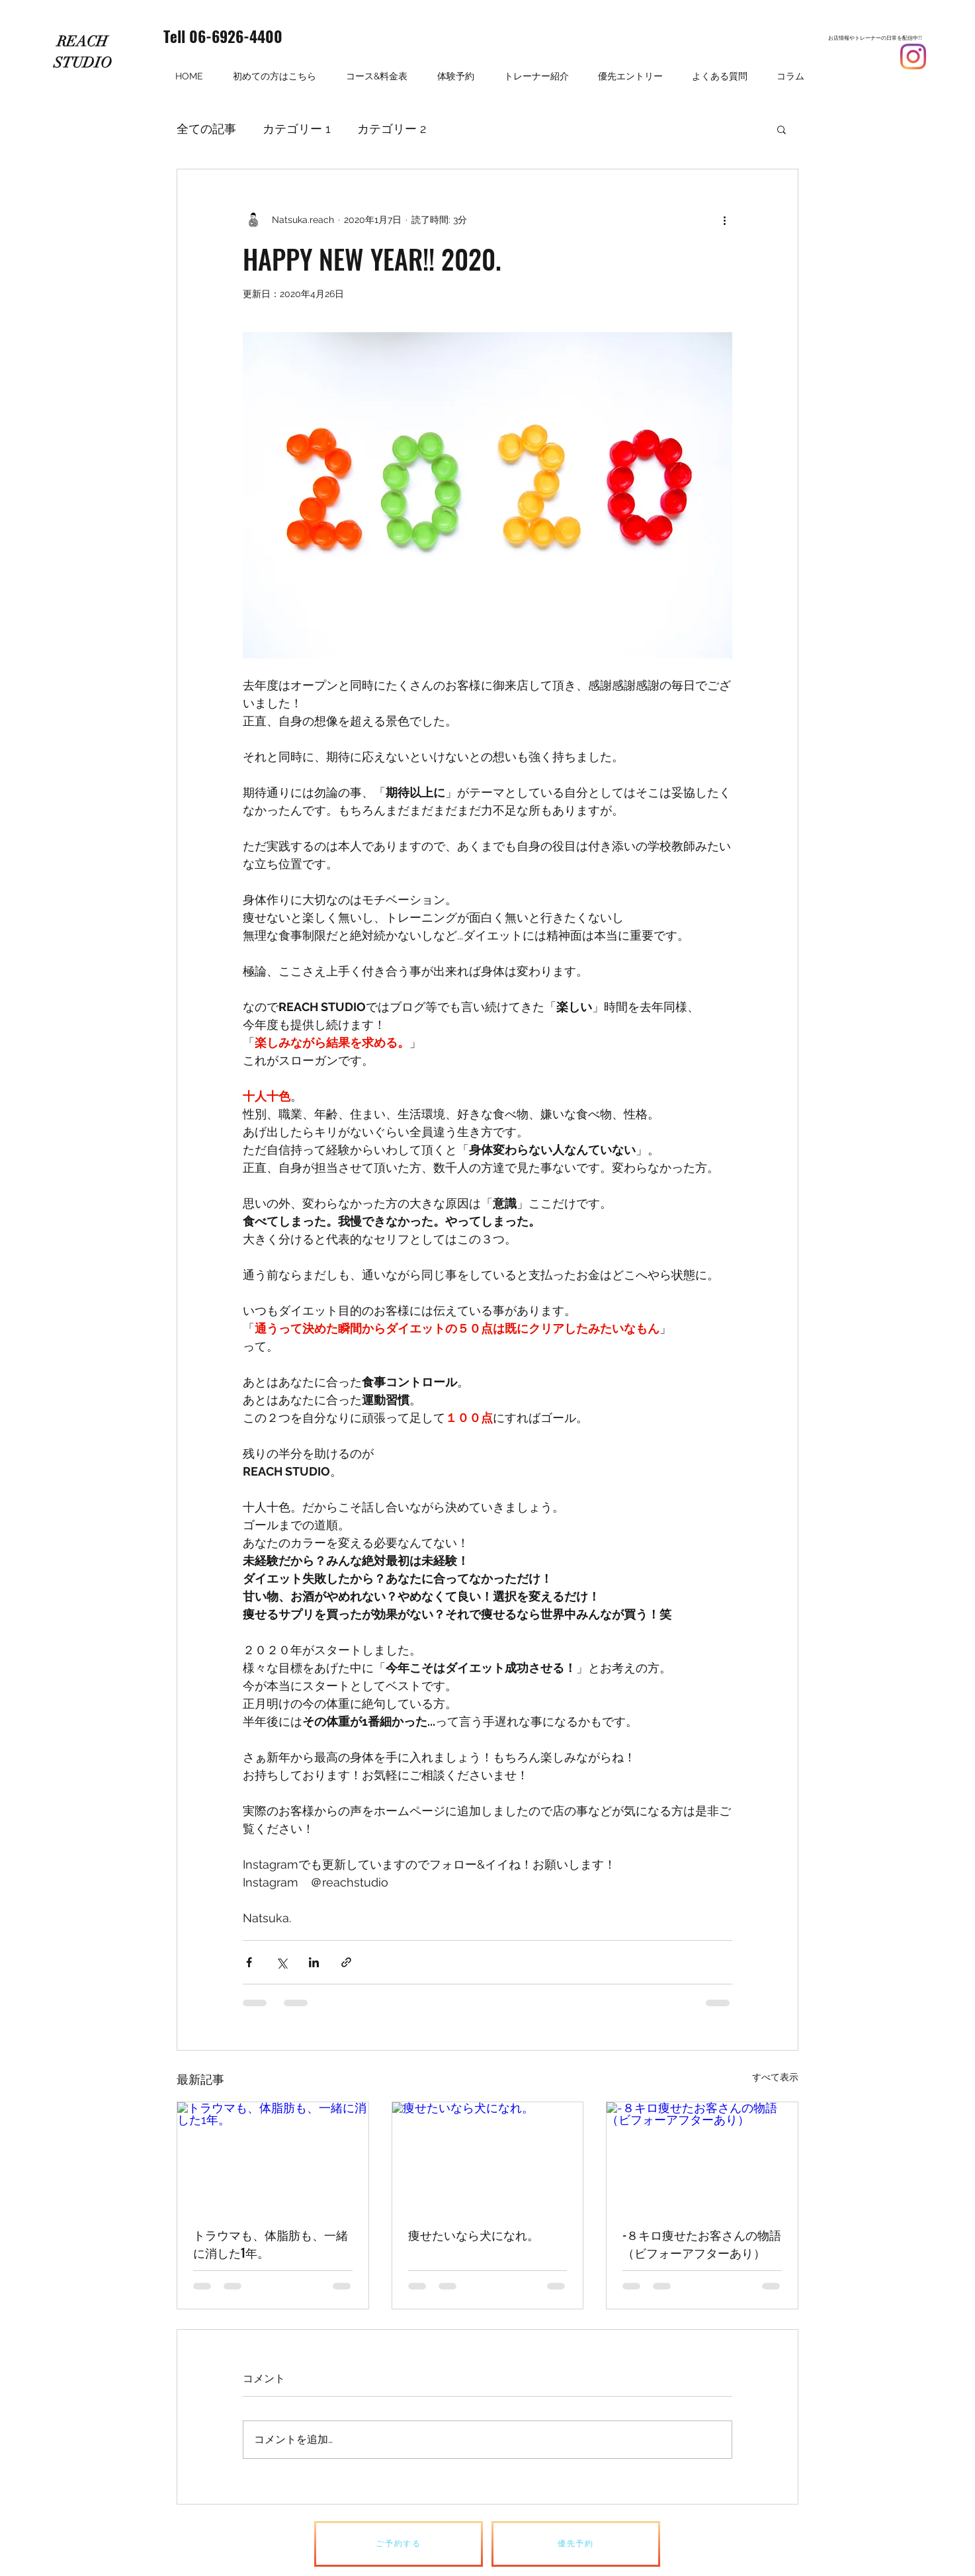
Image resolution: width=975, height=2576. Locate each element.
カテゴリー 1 (297, 129)
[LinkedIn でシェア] (314, 1962)
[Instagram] (913, 56)
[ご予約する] (398, 2544)
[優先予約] (575, 2544)
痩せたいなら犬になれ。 (473, 2234)
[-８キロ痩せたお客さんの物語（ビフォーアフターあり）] (702, 2155)
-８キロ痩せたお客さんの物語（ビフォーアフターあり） (701, 2243)
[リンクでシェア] (346, 1962)
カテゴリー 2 (391, 129)
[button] (781, 129)
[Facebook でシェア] (249, 1962)
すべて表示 (775, 2077)
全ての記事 (206, 129)
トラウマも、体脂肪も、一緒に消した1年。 (270, 2243)
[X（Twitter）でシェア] (281, 1962)
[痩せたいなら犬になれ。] (487, 2155)
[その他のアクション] (724, 220)
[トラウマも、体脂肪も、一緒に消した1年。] (272, 2155)
